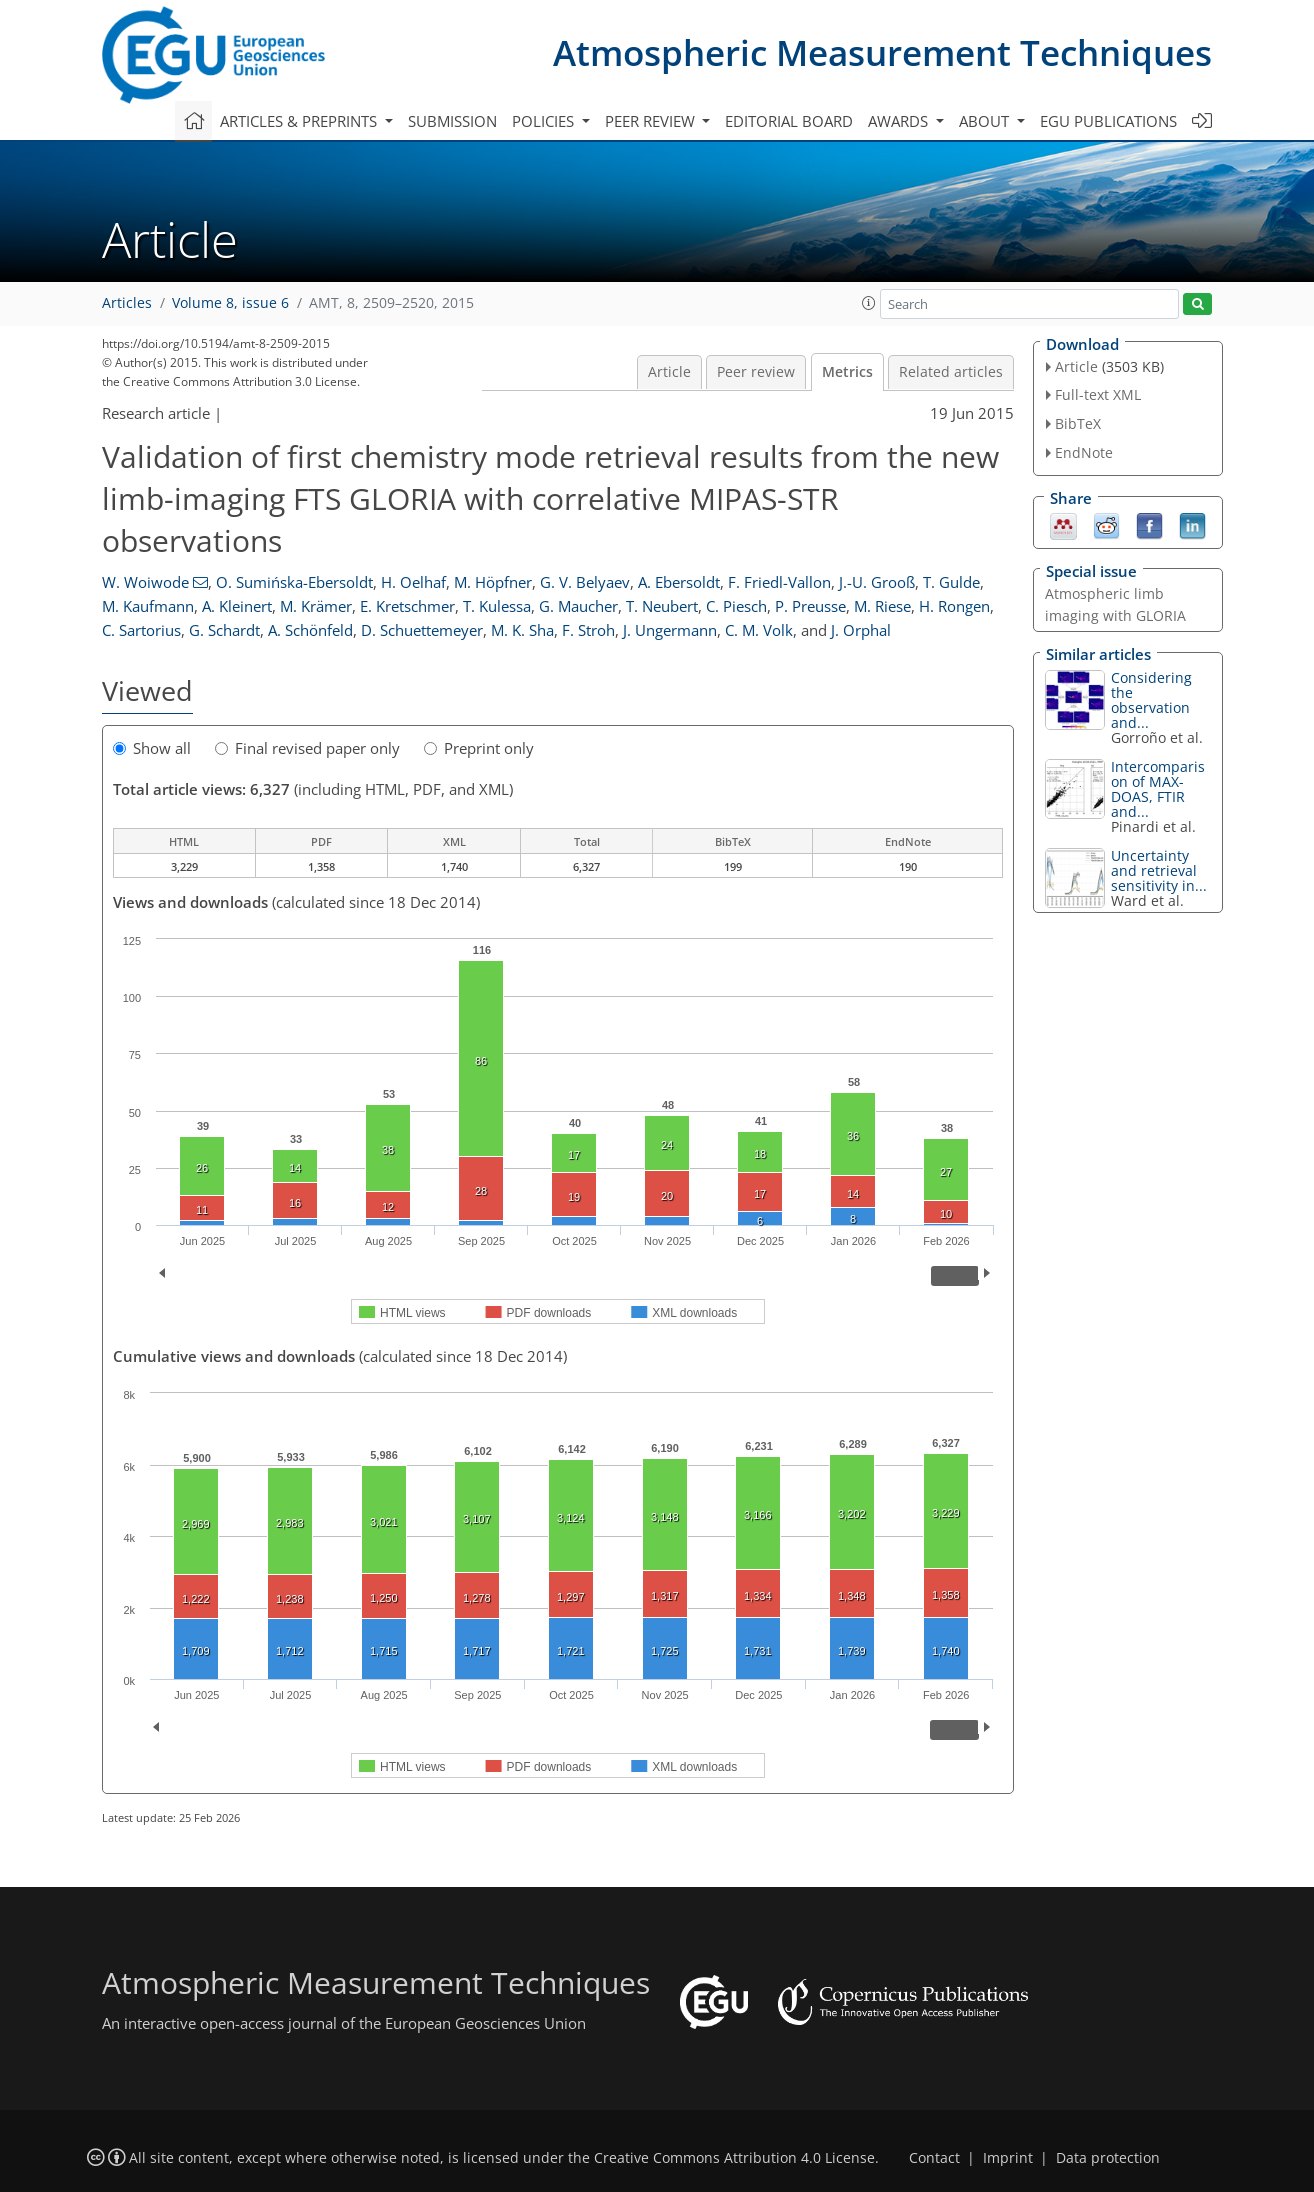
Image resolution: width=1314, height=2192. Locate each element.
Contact (934, 2158)
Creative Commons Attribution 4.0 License (734, 2158)
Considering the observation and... (1151, 700)
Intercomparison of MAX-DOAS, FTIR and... (1158, 789)
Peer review (756, 372)
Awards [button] (900, 121)
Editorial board (789, 121)
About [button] (986, 121)
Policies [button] (545, 121)
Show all (152, 748)
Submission (452, 121)
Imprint (1008, 2158)
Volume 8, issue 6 (230, 303)
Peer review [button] (652, 121)
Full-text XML (1098, 394)
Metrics (847, 372)
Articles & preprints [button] (300, 121)
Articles (127, 303)
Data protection (1108, 2158)
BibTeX (1078, 423)
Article (669, 372)
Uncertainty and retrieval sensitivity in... (1159, 870)
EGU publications (1108, 121)
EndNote (1084, 452)
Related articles (951, 372)
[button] (869, 303)
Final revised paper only (307, 748)
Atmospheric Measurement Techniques (882, 52)
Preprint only (479, 748)
